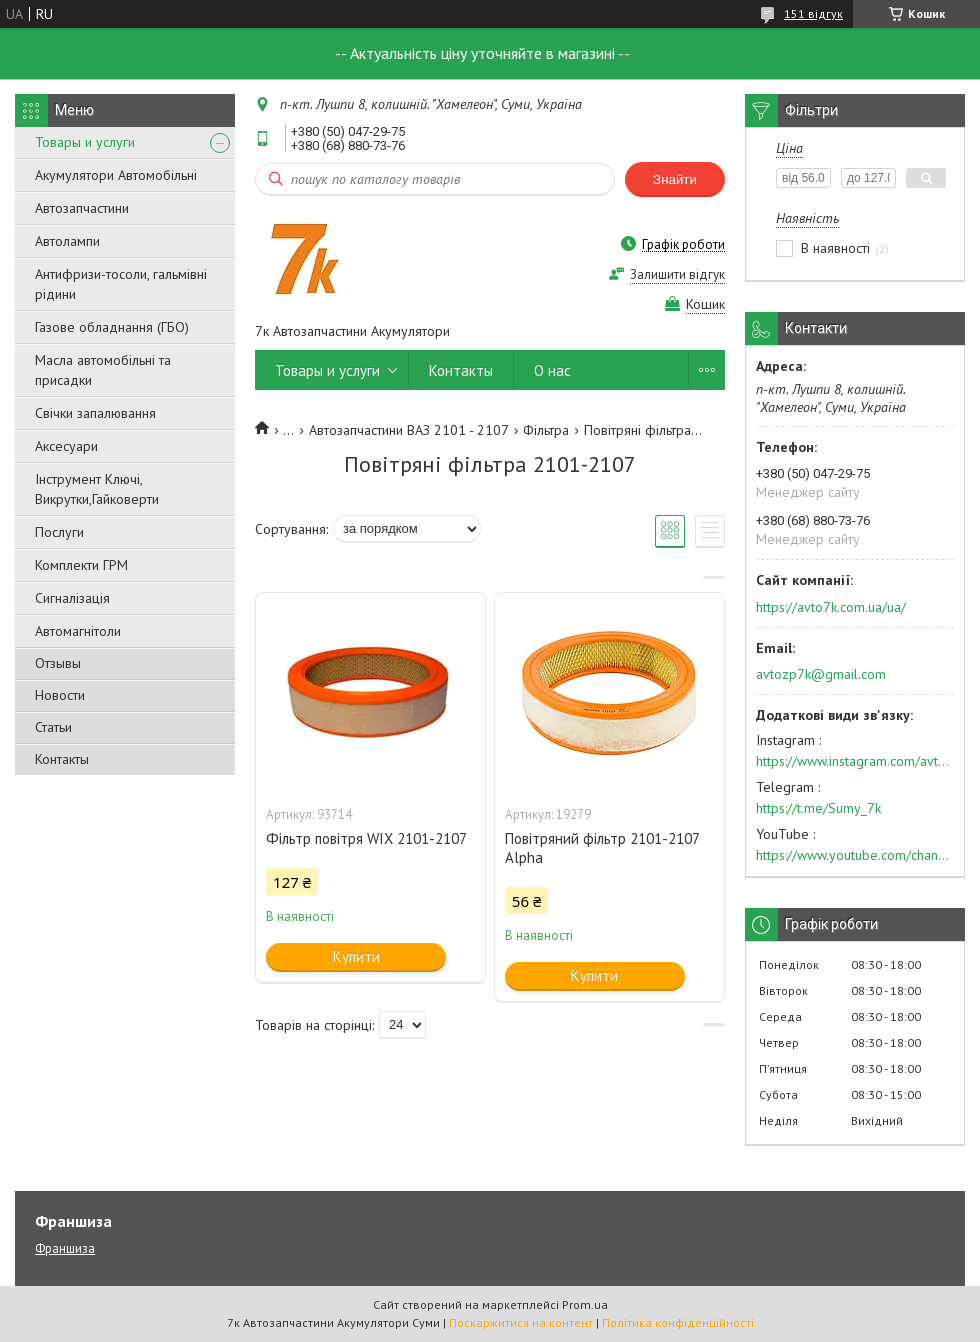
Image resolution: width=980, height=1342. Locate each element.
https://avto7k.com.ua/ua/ (831, 607)
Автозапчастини (82, 208)
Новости (60, 695)
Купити (356, 956)
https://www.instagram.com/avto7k (855, 761)
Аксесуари (66, 446)
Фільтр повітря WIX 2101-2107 (366, 838)
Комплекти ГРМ (81, 565)
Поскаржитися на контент (521, 1322)
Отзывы (58, 663)
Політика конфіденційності (678, 1322)
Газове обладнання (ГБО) (112, 327)
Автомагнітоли (78, 631)
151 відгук (813, 13)
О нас (552, 370)
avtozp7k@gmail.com (821, 674)
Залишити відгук (677, 274)
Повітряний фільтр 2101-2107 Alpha (602, 848)
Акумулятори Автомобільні (116, 175)
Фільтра (546, 430)
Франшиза (65, 1248)
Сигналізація (72, 598)
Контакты (62, 759)
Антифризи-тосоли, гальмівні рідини (121, 284)
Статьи (53, 727)
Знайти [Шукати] (675, 179)
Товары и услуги (85, 142)
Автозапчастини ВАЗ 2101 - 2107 (409, 430)
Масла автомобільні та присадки (103, 370)
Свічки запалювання (95, 413)
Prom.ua (585, 1304)
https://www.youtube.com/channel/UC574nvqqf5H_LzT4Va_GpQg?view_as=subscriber (855, 855)
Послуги (59, 532)
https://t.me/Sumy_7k (818, 808)
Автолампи (67, 241)
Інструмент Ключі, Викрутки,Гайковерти (97, 489)
